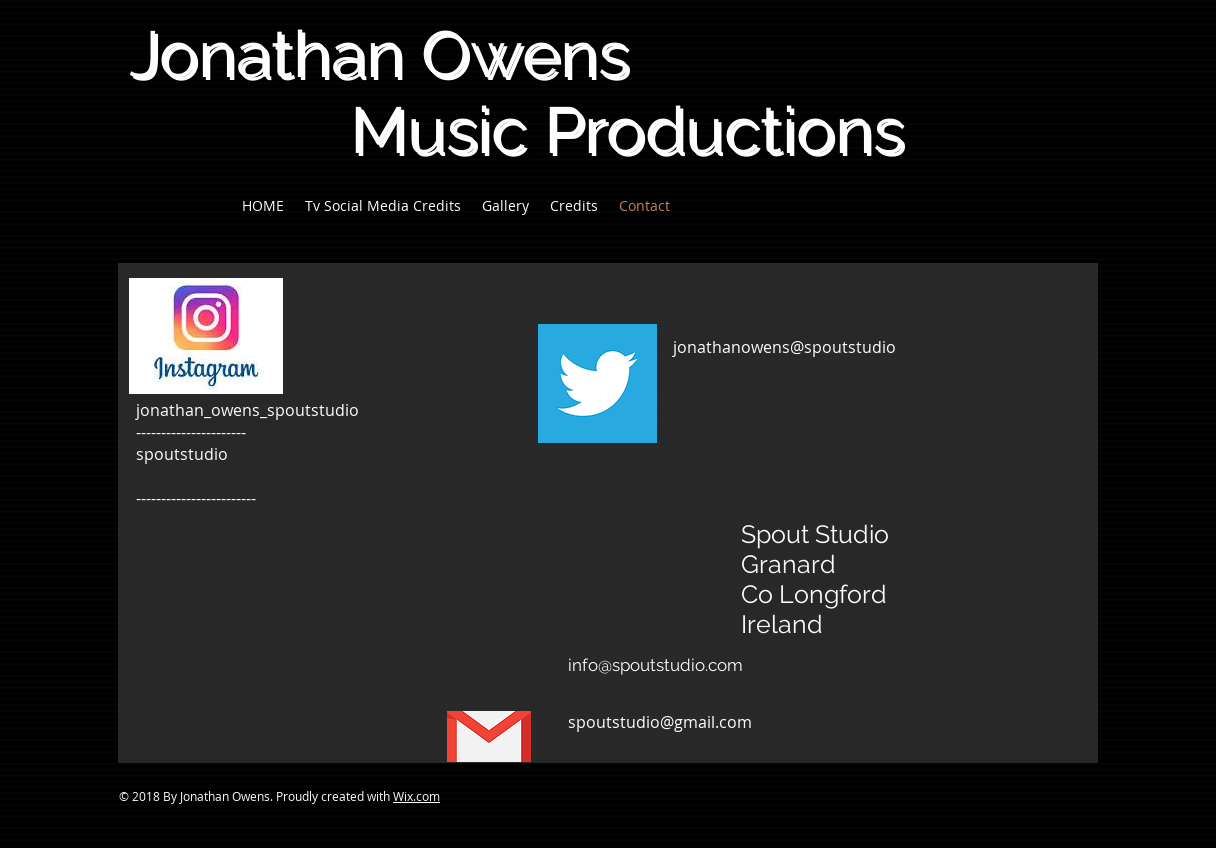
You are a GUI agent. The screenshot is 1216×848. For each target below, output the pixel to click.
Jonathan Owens (379, 54)
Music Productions (516, 130)
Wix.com (416, 796)
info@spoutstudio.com (655, 665)
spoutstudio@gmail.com (660, 722)
